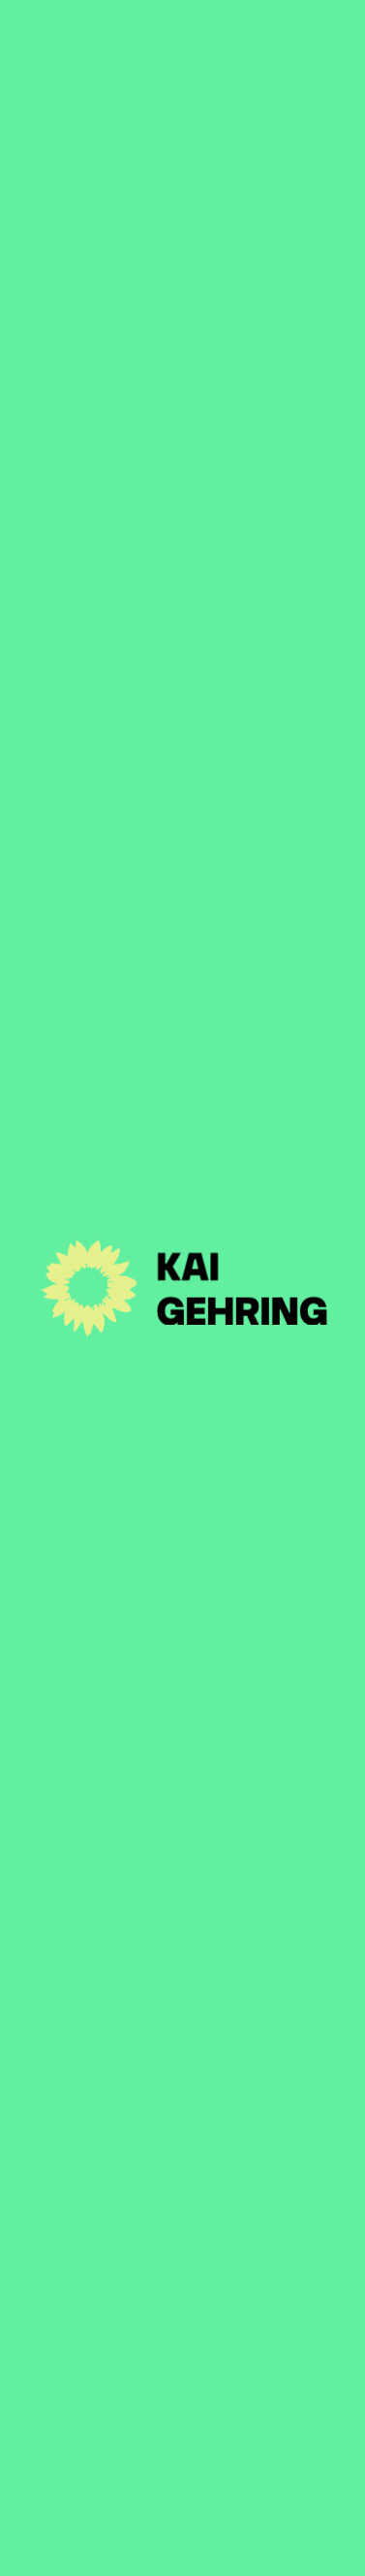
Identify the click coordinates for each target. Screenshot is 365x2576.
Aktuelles (182, 2165)
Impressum (102, 2544)
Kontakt (183, 2316)
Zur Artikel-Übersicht (136, 168)
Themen (182, 2265)
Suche (280, 2544)
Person (182, 2215)
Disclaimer (200, 2544)
